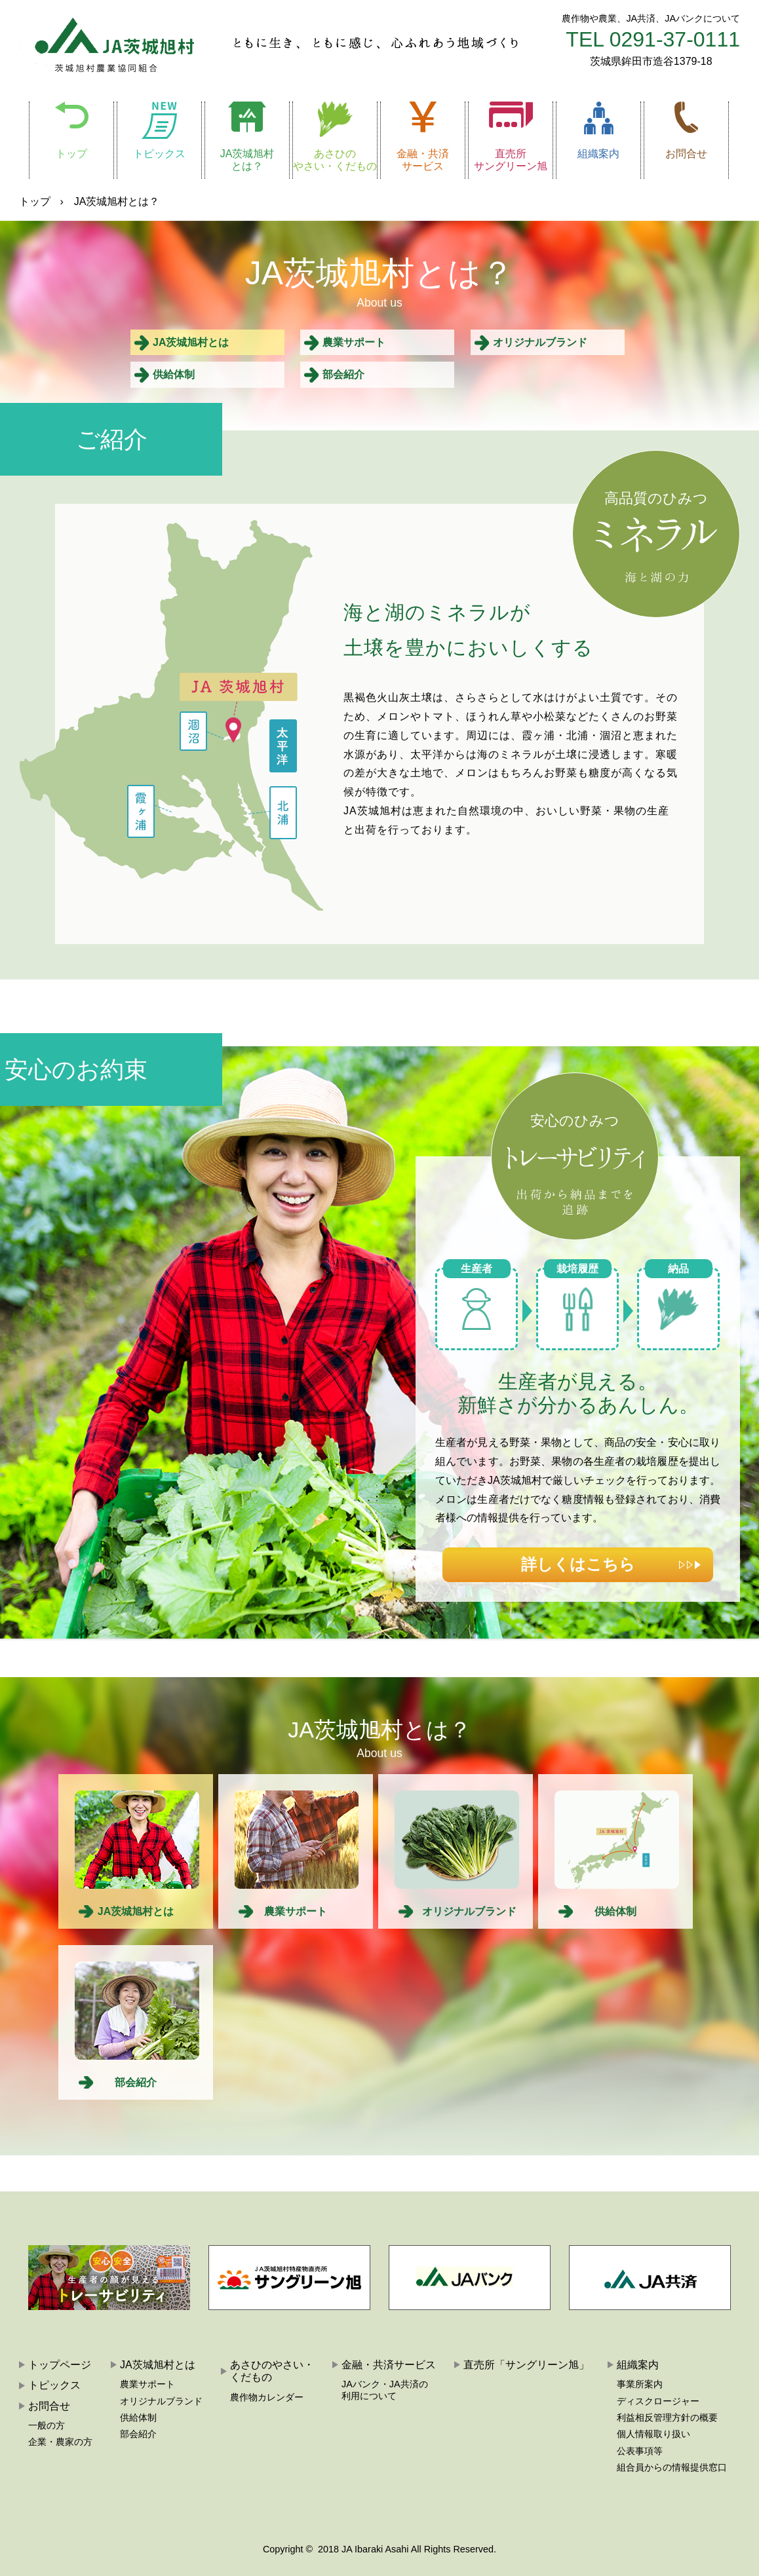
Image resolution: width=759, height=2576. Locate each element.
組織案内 (598, 153)
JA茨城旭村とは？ (247, 160)
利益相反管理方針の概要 (667, 2417)
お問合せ (686, 153)
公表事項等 (640, 2451)
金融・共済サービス (423, 160)
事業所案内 (640, 2384)
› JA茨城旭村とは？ (109, 201)
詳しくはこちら (578, 1564)
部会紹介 (343, 374)
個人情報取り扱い (653, 2434)
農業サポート (353, 342)
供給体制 (174, 374)
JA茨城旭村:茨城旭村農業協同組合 (106, 42)
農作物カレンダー (266, 2397)
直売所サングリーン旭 (510, 160)
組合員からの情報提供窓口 (672, 2467)
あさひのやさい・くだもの (335, 160)
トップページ (59, 2364)
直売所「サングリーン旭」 (526, 2364)
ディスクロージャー (658, 2401)
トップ (71, 153)
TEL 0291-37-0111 (653, 39)
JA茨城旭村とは (191, 342)
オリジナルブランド (540, 342)
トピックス (159, 153)
